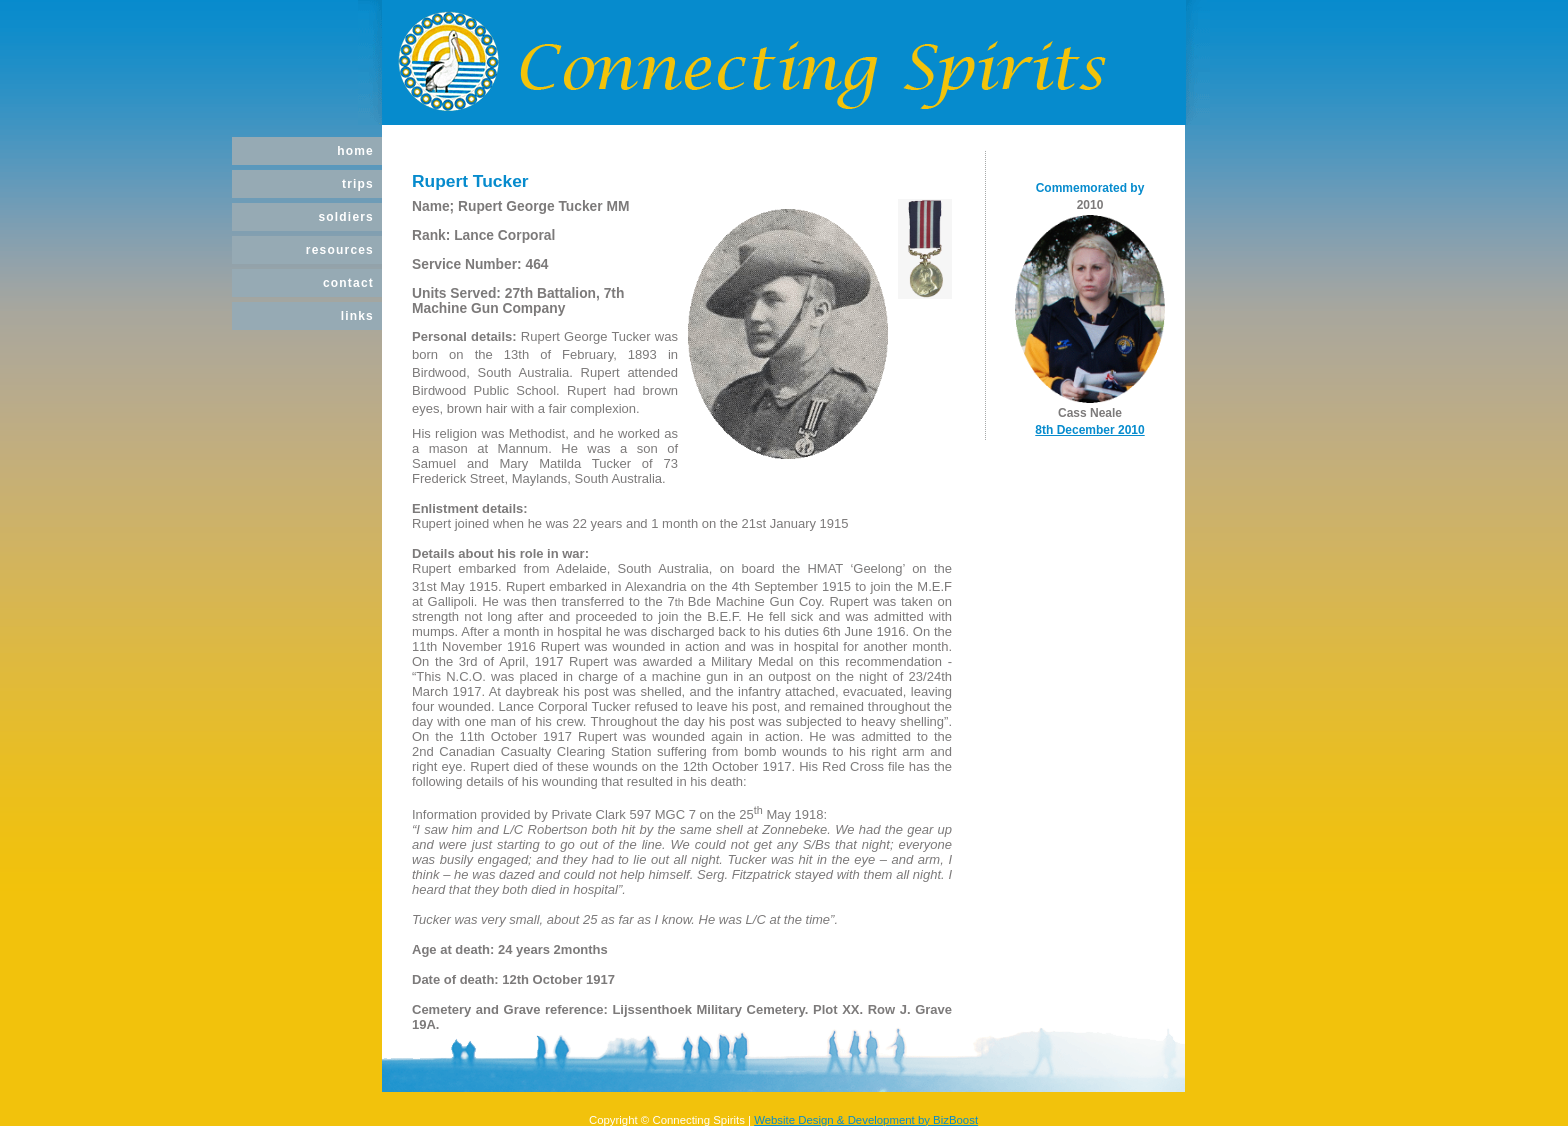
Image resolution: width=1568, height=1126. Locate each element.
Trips (358, 184)
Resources (340, 250)
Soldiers (346, 217)
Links (357, 316)
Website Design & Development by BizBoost (866, 1120)
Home (355, 151)
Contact (348, 283)
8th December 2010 (1089, 430)
